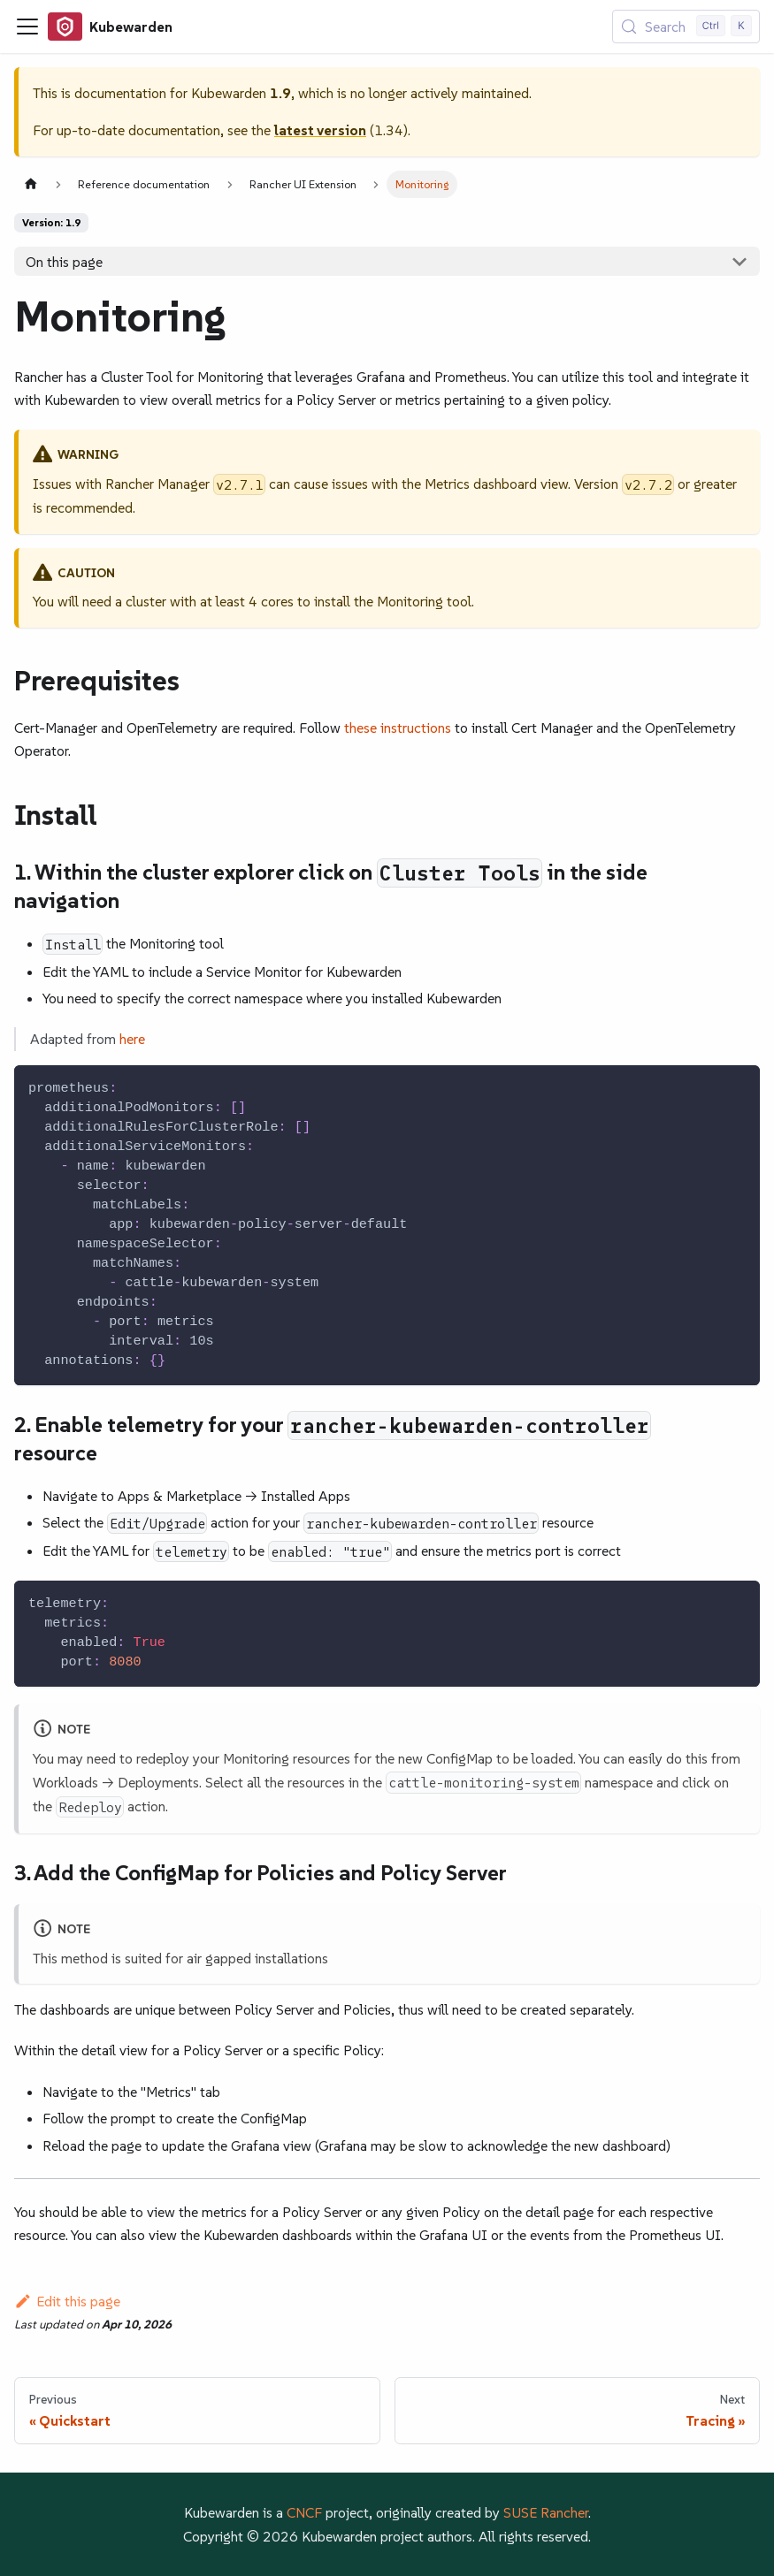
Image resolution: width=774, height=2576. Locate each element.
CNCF (304, 2512)
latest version (320, 130)
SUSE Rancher (545, 2512)
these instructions (397, 727)
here (132, 1039)
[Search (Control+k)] (686, 26)
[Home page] (31, 184)
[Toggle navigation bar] (27, 26)
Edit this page (67, 2301)
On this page (64, 262)
